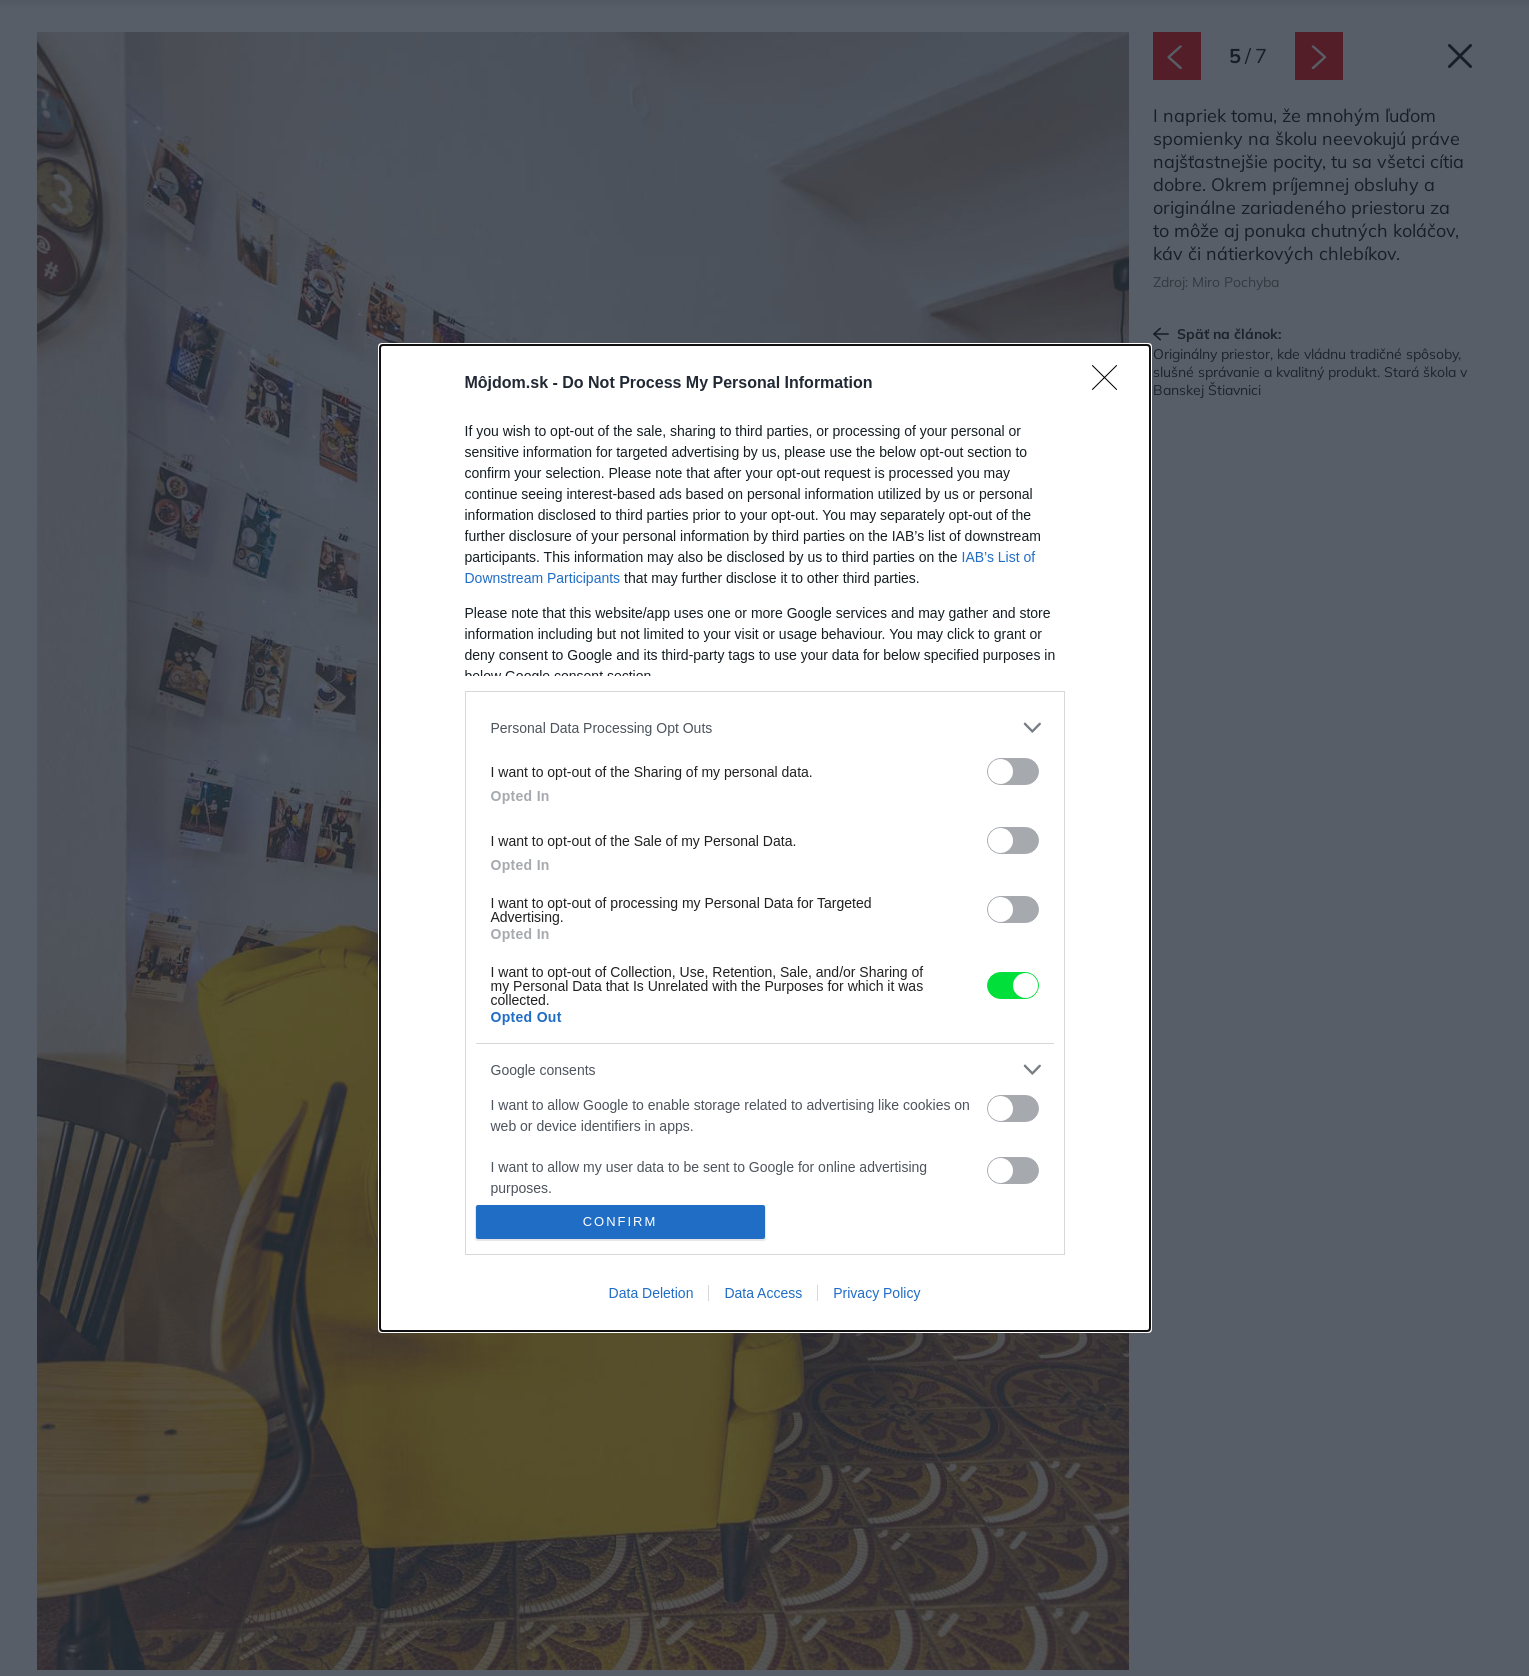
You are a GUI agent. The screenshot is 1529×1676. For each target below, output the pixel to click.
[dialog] (765, 838)
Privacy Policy (876, 1293)
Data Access (763, 1293)
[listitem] (765, 727)
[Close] (1111, 384)
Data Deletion (651, 1293)
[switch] (1013, 771)
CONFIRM (620, 1220)
